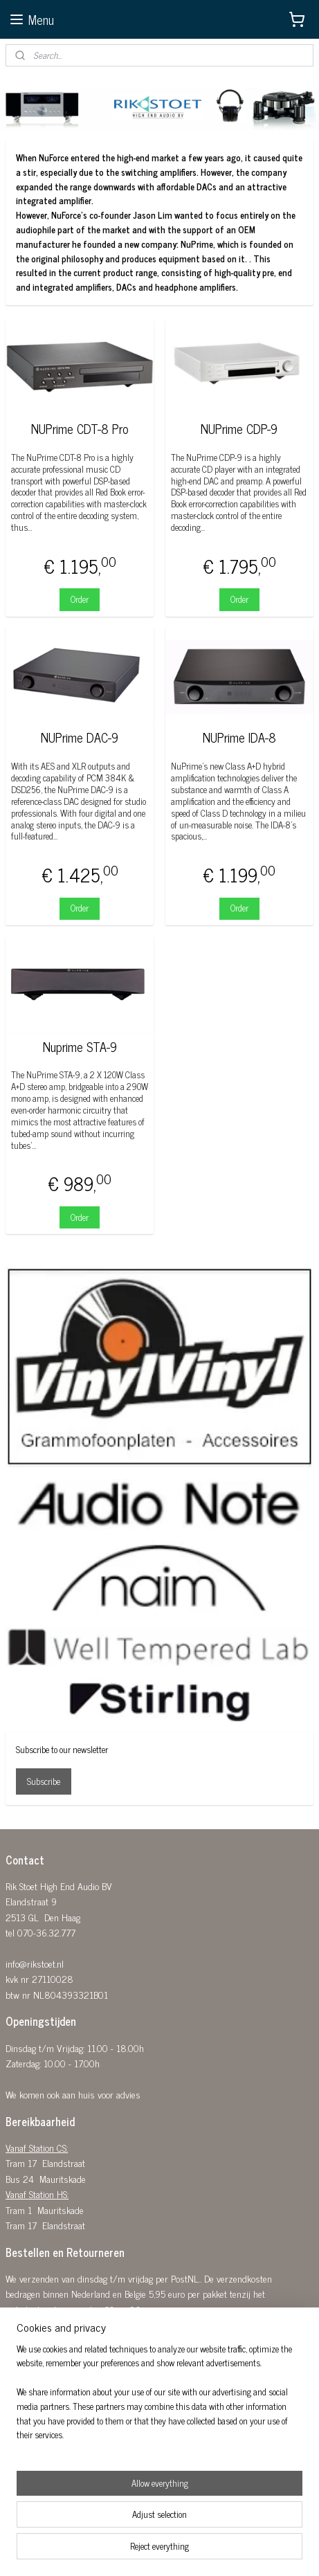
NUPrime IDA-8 (239, 737)
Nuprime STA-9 (80, 1046)
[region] (159, 2398)
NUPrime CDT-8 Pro (80, 429)
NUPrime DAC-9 (79, 737)
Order (80, 599)
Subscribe (43, 1781)
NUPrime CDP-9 (239, 429)
